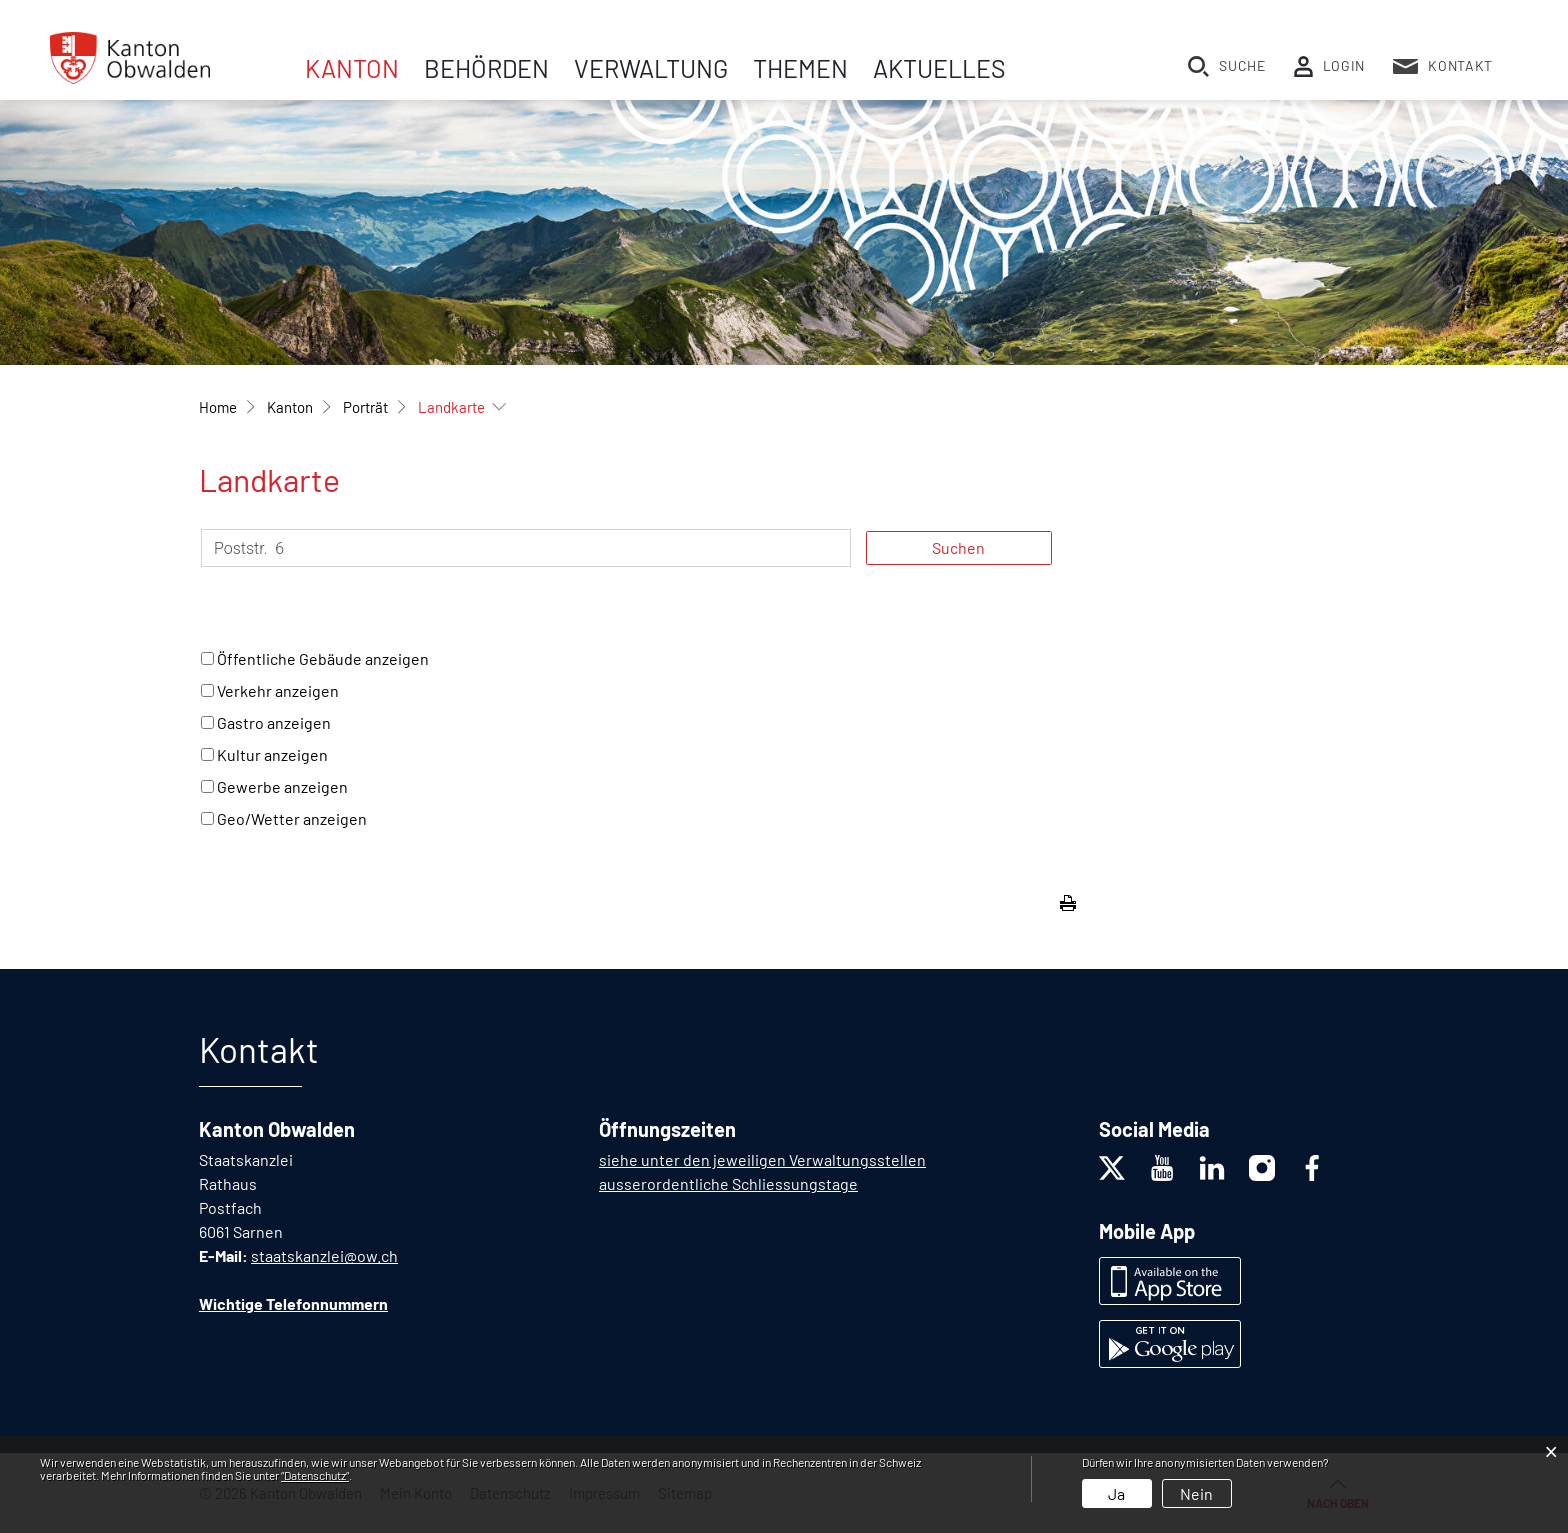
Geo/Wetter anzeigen (292, 818)
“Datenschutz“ (315, 1475)
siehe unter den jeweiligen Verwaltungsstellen (762, 1159)
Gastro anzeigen (274, 722)
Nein (1196, 1493)
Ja (1116, 1493)
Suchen (958, 547)
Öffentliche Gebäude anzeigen (323, 658)
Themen (800, 68)
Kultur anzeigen (272, 754)
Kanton (352, 68)
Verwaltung (651, 68)
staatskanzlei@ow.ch (324, 1255)
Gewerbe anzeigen (282, 786)
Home (218, 407)
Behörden (486, 68)
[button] (290, 407)
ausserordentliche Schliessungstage (728, 1183)
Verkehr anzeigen (278, 690)
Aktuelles (939, 68)
